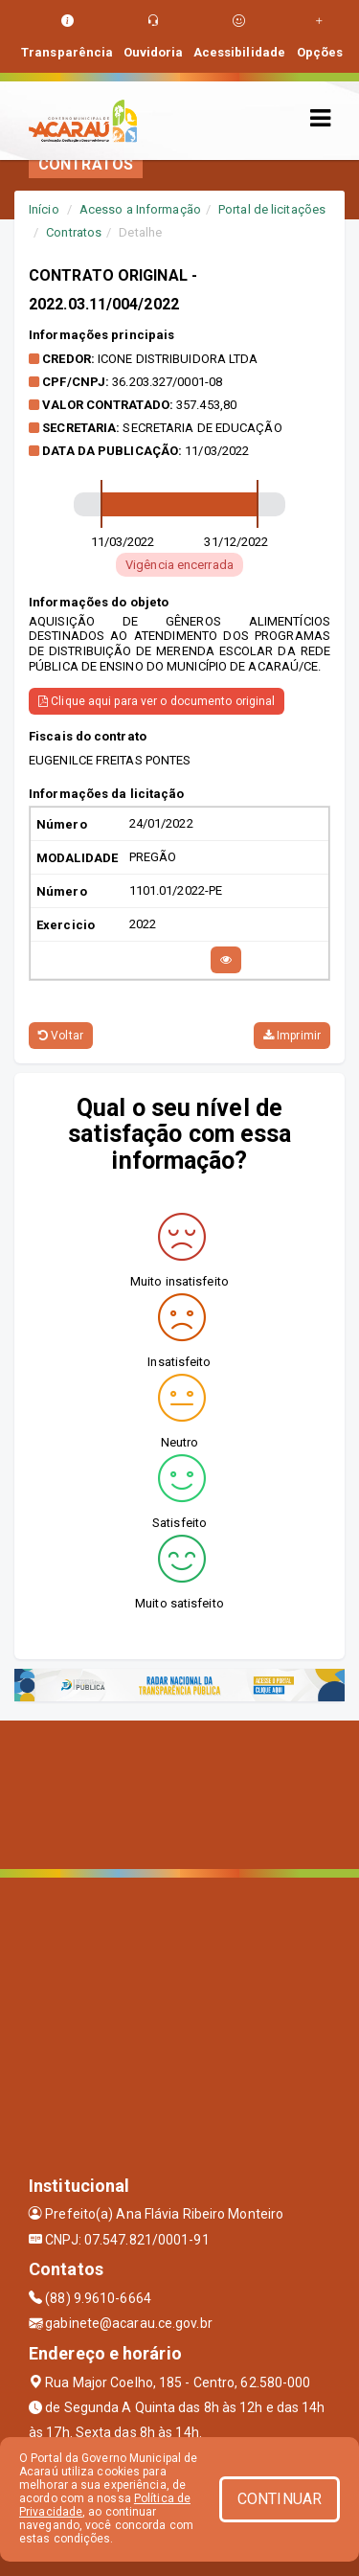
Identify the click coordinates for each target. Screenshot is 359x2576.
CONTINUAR (279, 2499)
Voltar (60, 1035)
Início (44, 209)
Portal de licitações (271, 209)
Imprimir (292, 1035)
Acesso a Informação (140, 209)
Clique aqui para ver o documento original (156, 701)
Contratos (73, 232)
